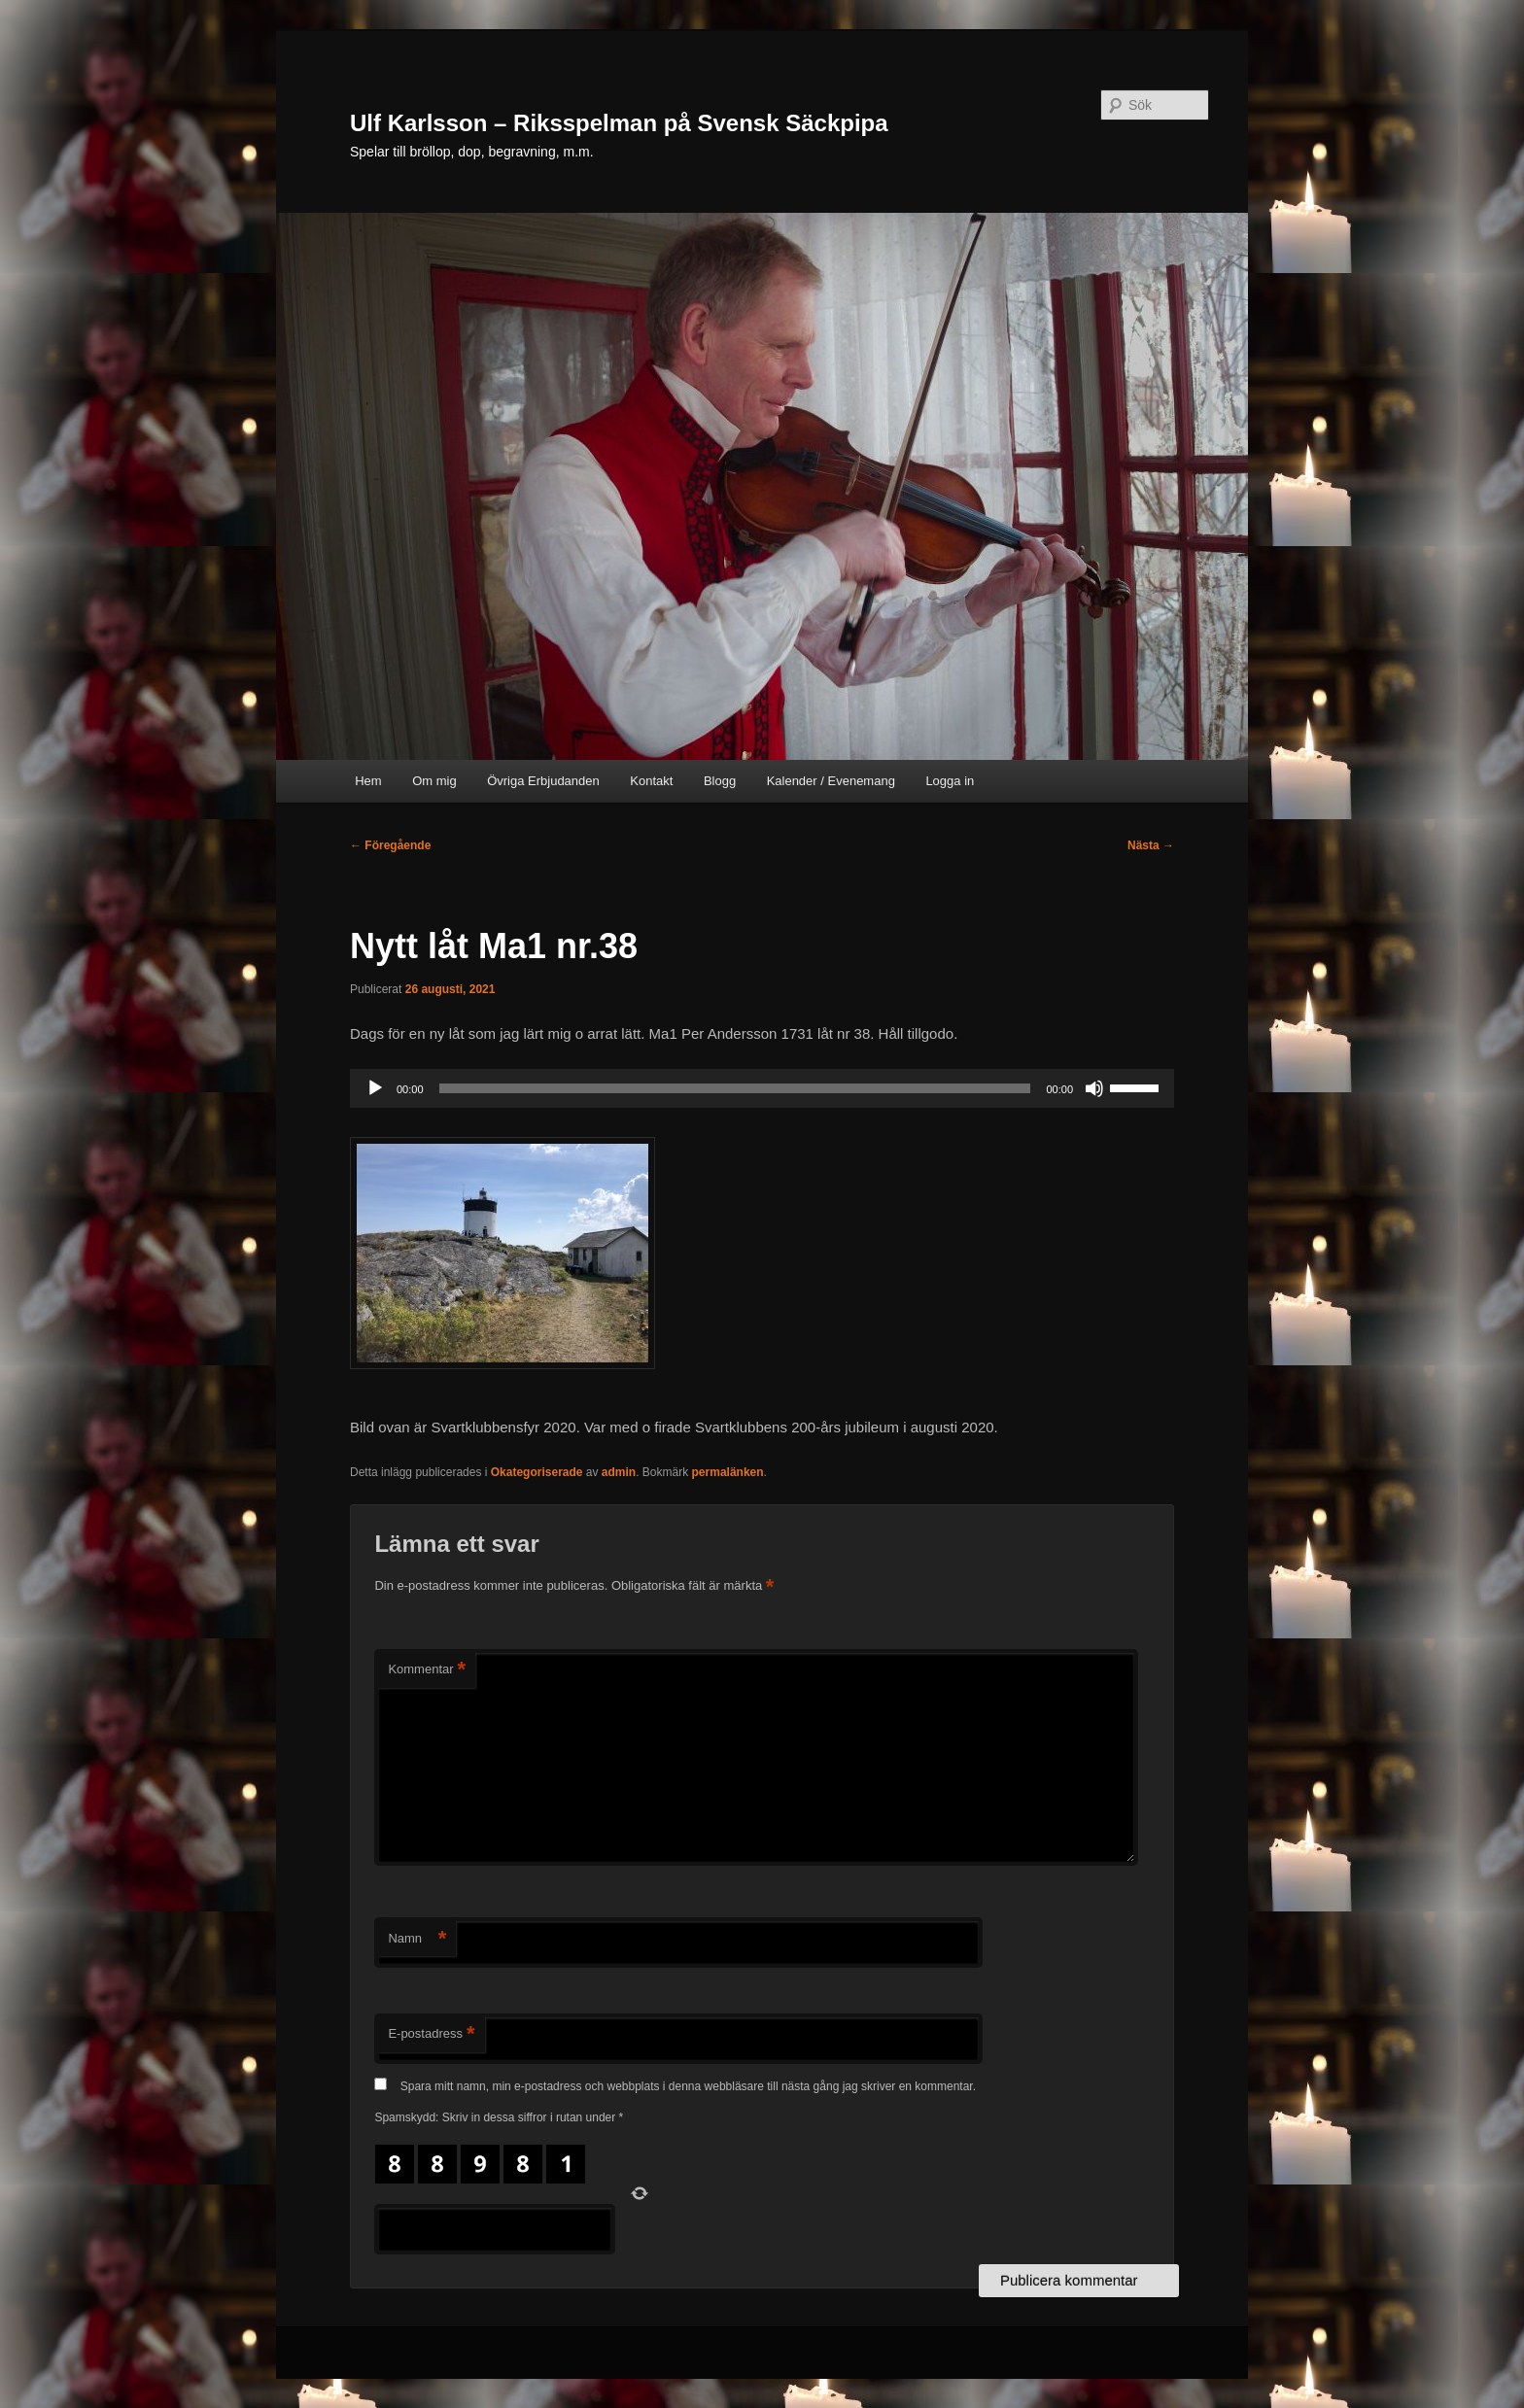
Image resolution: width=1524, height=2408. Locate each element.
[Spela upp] (375, 1088)
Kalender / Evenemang (831, 781)
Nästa (1150, 845)
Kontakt (651, 781)
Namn (417, 1939)
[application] (762, 1088)
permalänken (728, 1472)
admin (619, 1472)
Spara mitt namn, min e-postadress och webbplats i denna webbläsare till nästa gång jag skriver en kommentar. (688, 2086)
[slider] (735, 1088)
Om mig (434, 781)
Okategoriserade (537, 1472)
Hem (368, 781)
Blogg (720, 781)
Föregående (390, 845)
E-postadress (431, 2034)
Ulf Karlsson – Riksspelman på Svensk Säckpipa (619, 123)
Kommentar (427, 1670)
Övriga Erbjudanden (543, 781)
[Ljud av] (1094, 1088)
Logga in (949, 781)
